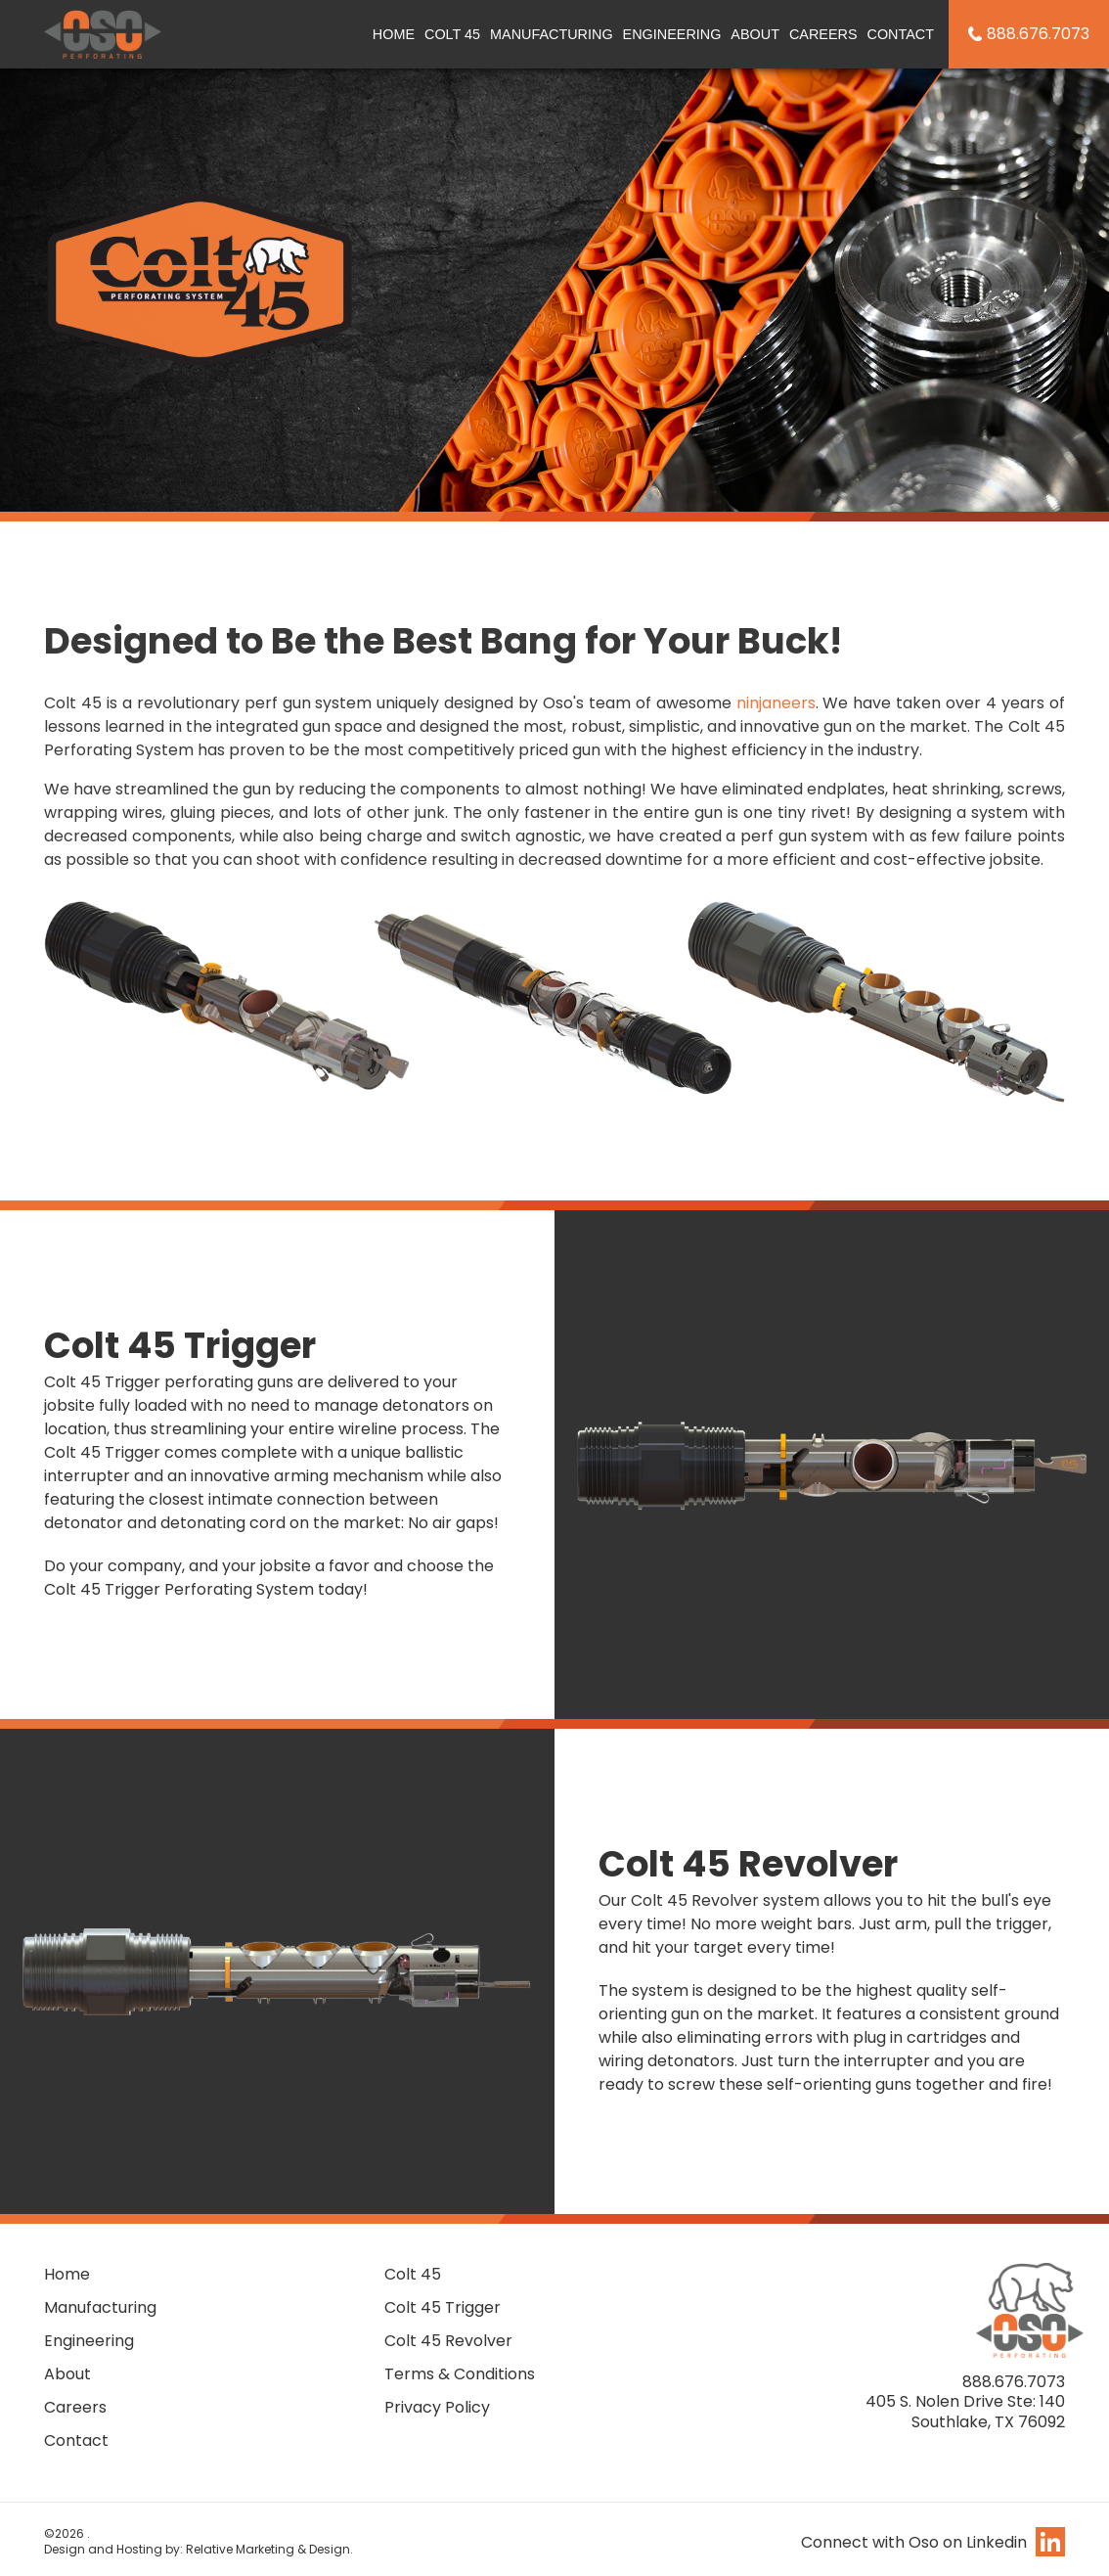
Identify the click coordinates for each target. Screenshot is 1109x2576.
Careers (823, 34)
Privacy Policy (437, 2407)
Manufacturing (551, 34)
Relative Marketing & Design (268, 2549)
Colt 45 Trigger (442, 2307)
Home (394, 34)
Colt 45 (452, 34)
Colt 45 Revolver (448, 2340)
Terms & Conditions (459, 2374)
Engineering (672, 34)
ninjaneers (776, 703)
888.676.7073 (1038, 33)
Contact (900, 34)
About (755, 34)
